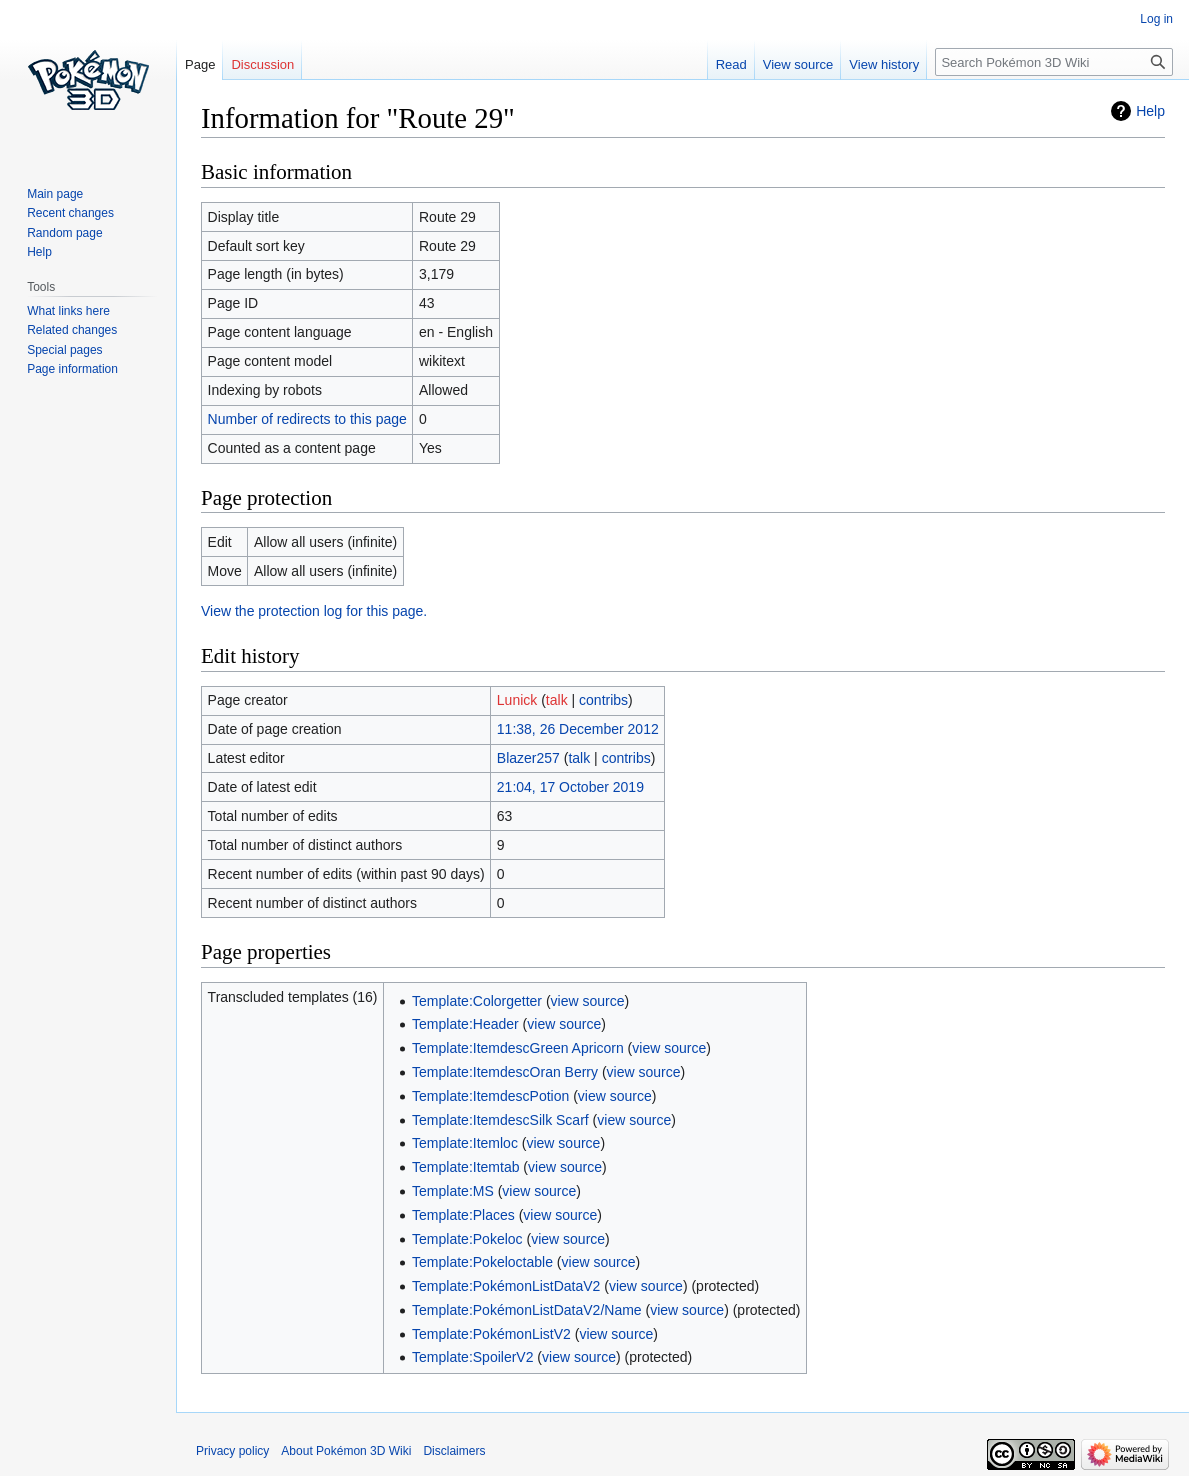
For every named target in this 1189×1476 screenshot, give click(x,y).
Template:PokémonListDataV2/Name (527, 1310)
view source (588, 1001)
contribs (603, 700)
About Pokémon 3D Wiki (346, 1451)
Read (731, 64)
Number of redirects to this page (307, 419)
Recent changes (70, 213)
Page (200, 64)
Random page (64, 233)
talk (557, 700)
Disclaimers (454, 1451)
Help (1150, 111)
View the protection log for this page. (314, 611)
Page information (72, 369)
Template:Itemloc (465, 1143)
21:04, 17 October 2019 (570, 787)
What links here (68, 311)
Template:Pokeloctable (482, 1262)
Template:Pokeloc (467, 1239)
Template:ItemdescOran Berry (505, 1072)
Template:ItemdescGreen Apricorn (518, 1048)
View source (798, 64)
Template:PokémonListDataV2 (506, 1286)
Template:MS (453, 1191)
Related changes (72, 330)
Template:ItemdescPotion (490, 1096)
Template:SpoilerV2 (472, 1357)
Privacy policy (232, 1451)
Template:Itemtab (465, 1167)
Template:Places (463, 1215)
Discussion (262, 64)
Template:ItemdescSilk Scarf (500, 1120)
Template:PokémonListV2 (491, 1334)
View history (884, 64)
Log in (1156, 19)
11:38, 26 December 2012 (578, 729)
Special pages (64, 350)
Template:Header (465, 1024)
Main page (55, 194)
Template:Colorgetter (477, 1001)
